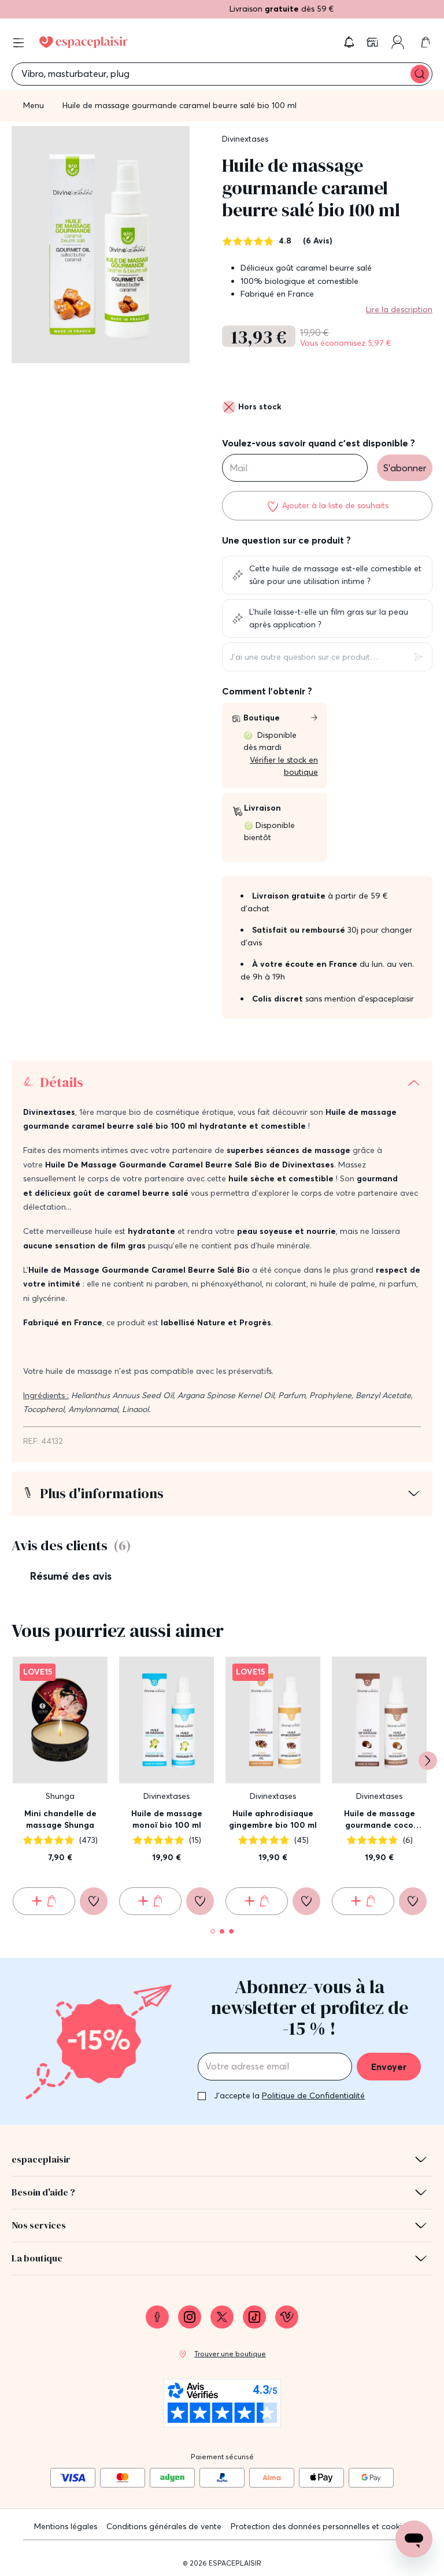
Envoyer (388, 2066)
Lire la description (399, 309)
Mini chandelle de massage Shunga (60, 1819)
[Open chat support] (413, 2538)
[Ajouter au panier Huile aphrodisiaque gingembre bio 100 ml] (256, 1901)
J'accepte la (289, 2095)
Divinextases (245, 139)
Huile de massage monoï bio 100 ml (166, 1819)
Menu (33, 105)
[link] (373, 42)
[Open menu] (18, 43)
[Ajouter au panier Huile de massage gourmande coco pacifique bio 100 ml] (363, 1901)
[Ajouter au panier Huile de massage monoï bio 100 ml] (150, 1901)
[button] (349, 42)
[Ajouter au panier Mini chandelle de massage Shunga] (44, 1901)
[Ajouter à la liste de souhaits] (327, 505)
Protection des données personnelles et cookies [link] (320, 2526)
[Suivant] (428, 1760)
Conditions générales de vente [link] (163, 2526)
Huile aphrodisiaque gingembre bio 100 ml (273, 1819)
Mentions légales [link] (65, 2526)
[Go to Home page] (83, 42)
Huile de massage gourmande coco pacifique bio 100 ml (379, 1819)
